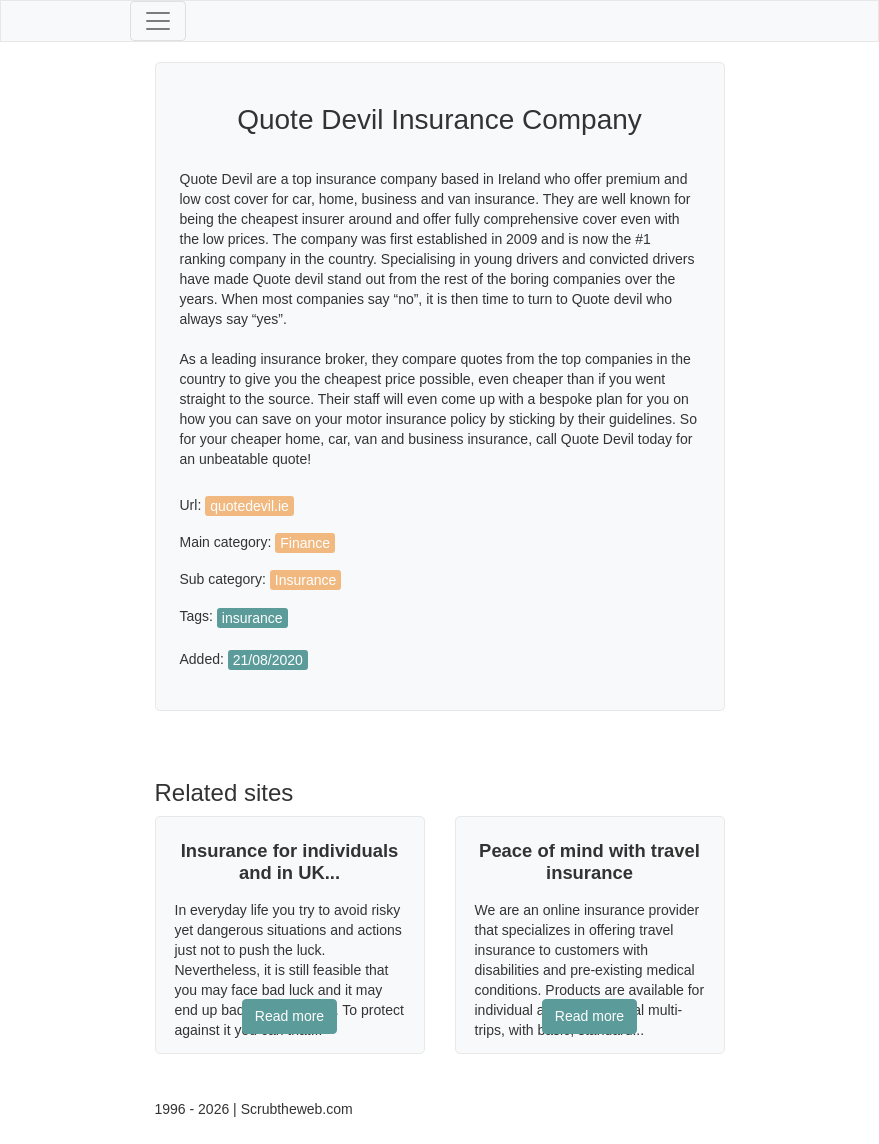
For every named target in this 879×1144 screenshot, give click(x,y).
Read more (289, 1016)
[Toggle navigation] (158, 21)
